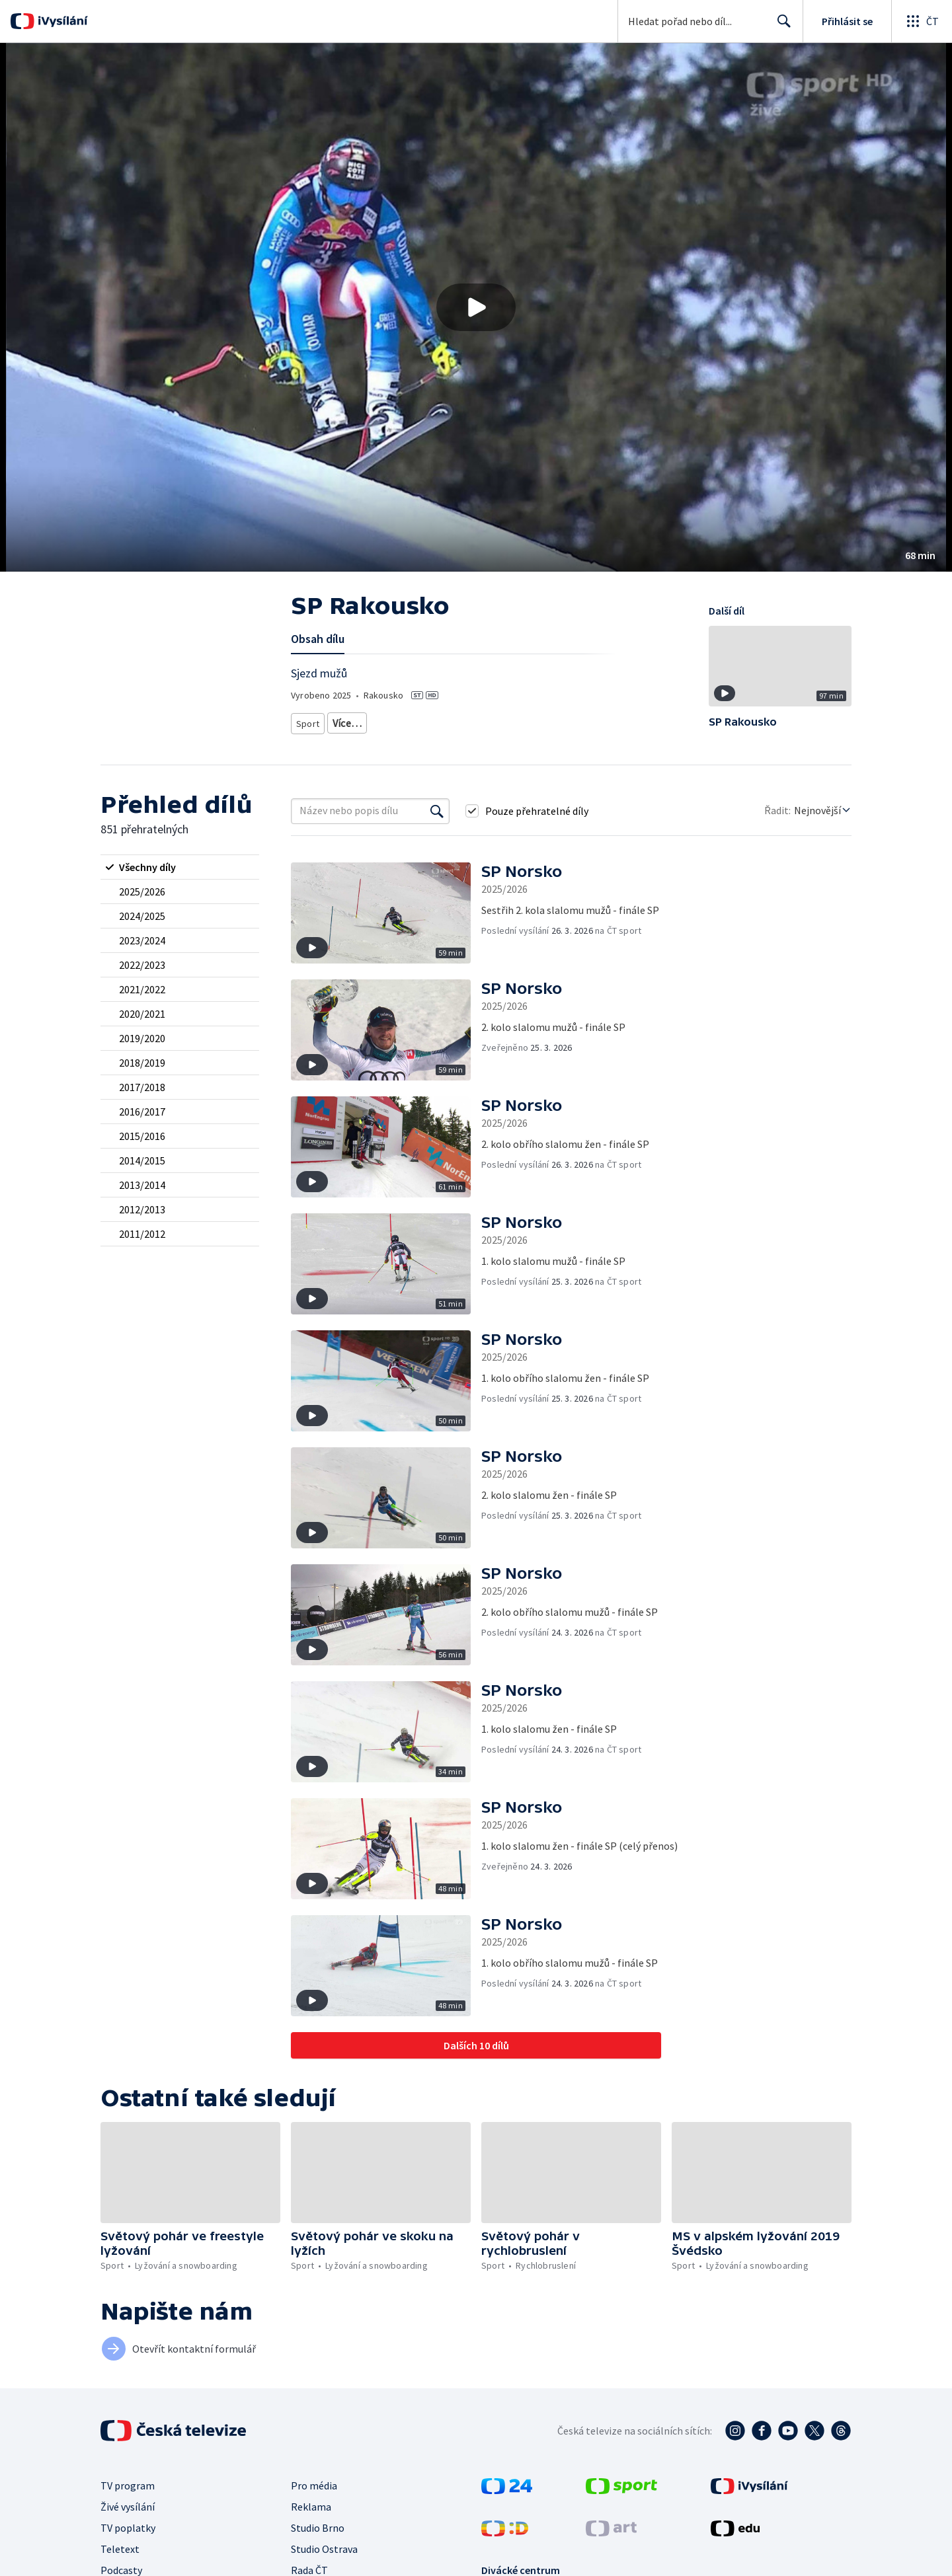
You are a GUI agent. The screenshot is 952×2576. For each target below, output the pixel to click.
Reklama (311, 2506)
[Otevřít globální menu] (921, 21)
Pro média (314, 2485)
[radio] (179, 867)
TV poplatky (127, 2527)
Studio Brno (317, 2527)
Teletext (119, 2549)
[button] (476, 307)
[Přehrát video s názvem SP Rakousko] (476, 307)
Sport (307, 721)
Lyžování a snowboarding (380, 721)
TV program (127, 2485)
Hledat (780, 26)
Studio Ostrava (324, 2549)
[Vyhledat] (437, 811)
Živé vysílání (127, 2506)
